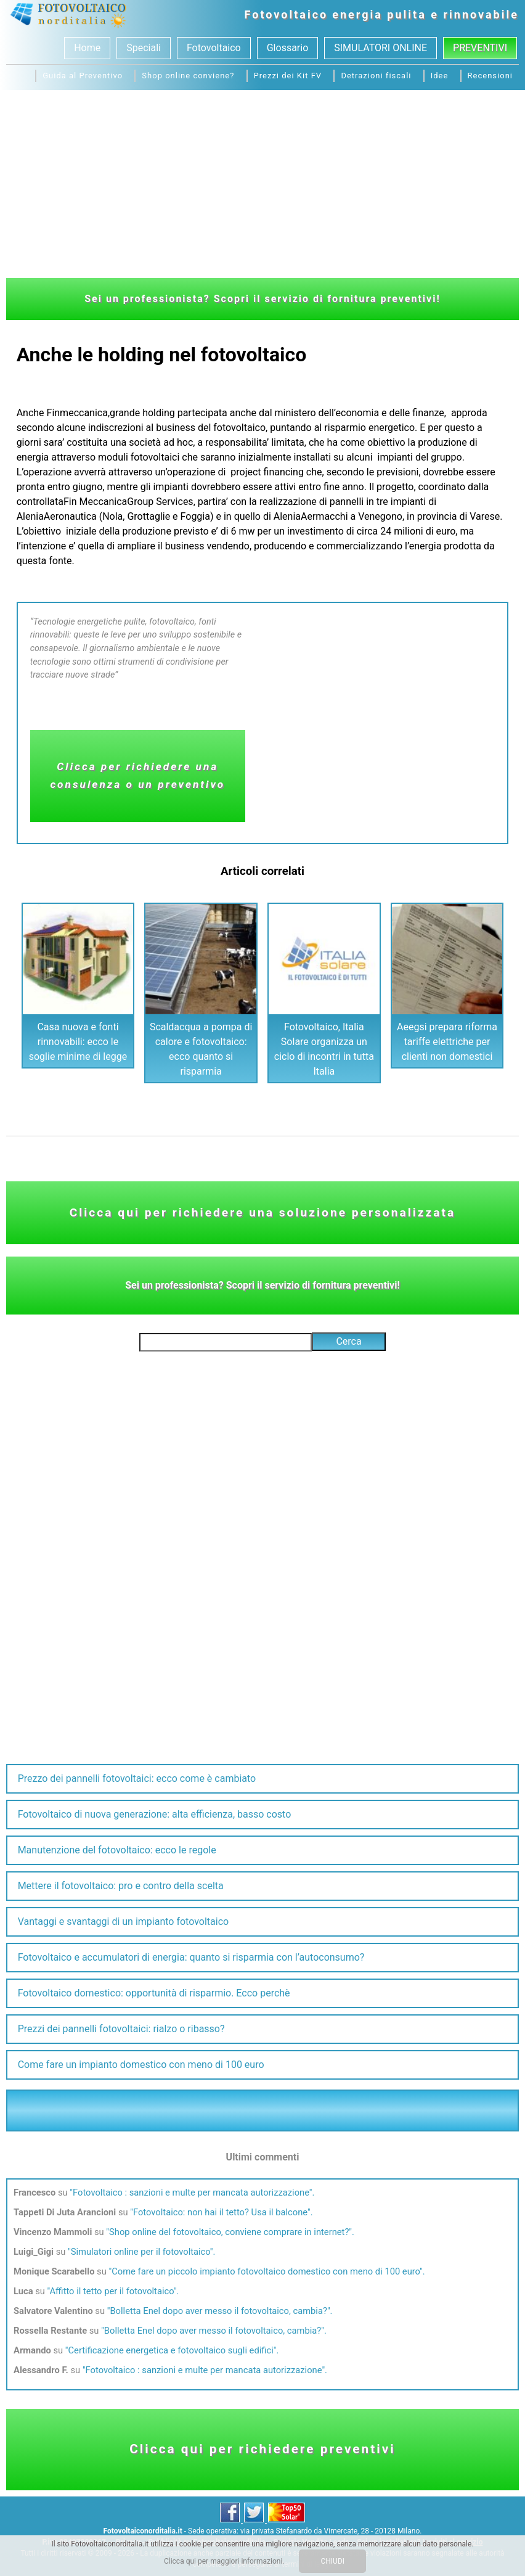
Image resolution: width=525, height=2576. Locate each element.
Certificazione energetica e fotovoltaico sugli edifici (171, 2350)
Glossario (288, 48)
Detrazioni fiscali (376, 75)
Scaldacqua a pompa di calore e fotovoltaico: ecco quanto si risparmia (201, 1049)
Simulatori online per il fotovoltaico (140, 2251)
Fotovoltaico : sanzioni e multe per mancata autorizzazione (191, 2192)
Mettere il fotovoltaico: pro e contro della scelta (121, 1886)
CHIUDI (332, 2561)
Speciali (143, 48)
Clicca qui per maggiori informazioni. (224, 2561)
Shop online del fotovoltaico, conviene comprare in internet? (229, 2232)
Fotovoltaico (286, 14)
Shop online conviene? (188, 75)
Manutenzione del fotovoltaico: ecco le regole (117, 1850)
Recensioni (490, 75)
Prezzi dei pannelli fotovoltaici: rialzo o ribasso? (121, 2029)
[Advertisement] (262, 182)
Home (87, 48)
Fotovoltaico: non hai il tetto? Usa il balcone (220, 2212)
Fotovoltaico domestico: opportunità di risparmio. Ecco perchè (154, 1993)
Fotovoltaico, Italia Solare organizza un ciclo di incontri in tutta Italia (324, 1049)
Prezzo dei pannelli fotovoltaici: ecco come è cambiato (137, 1778)
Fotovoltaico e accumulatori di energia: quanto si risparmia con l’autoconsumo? (191, 1957)
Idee (440, 75)
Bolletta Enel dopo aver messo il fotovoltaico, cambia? (218, 2310)
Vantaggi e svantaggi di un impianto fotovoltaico (123, 1921)
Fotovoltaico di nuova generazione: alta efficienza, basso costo (154, 1814)
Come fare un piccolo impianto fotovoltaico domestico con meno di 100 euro (266, 2271)
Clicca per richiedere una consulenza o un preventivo (137, 775)
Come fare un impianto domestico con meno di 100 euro (141, 2064)
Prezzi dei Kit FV (288, 75)
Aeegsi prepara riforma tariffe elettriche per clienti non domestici (447, 1041)
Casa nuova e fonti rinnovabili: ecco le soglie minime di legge (78, 1041)
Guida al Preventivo (83, 75)
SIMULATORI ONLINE (380, 48)
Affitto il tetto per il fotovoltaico (111, 2291)
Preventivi (480, 48)
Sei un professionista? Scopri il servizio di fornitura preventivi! (262, 299)
